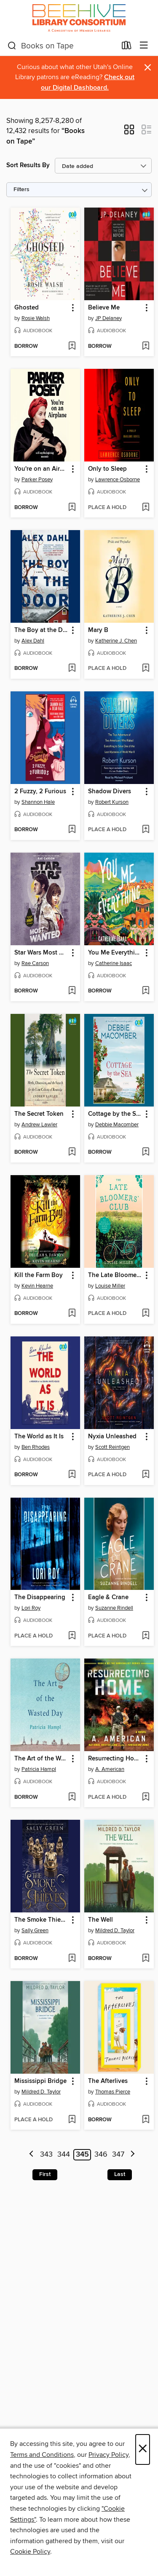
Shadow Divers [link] (109, 791)
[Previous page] (31, 2155)
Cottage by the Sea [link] (115, 1114)
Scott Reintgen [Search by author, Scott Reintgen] (112, 1447)
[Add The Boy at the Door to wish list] (72, 668)
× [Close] (142, 2449)
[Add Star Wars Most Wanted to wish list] (72, 991)
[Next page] (132, 2155)
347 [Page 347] (118, 2154)
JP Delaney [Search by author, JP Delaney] (108, 318)
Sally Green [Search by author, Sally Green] (34, 1930)
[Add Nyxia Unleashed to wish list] (145, 1474)
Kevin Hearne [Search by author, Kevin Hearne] (37, 1286)
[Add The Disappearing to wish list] (72, 1636)
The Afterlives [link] (108, 2081)
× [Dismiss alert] (147, 67)
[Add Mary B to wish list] (145, 668)
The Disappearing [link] (39, 1597)
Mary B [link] (98, 630)
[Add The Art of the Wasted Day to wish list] (72, 1797)
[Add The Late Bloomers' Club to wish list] (145, 1313)
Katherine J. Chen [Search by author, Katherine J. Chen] (116, 640)
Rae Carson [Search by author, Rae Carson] (35, 963)
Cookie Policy (30, 2551)
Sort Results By (28, 165)
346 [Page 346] (100, 2154)
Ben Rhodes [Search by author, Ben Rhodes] (35, 1447)
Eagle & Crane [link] (108, 1597)
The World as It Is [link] (39, 1436)
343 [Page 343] (46, 2154)
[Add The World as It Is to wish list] (72, 1474)
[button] (129, 132)
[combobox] (62, 46)
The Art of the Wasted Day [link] (41, 1759)
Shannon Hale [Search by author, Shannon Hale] (38, 802)
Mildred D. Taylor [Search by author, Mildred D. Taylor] (114, 1930)
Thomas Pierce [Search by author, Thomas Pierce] (112, 2091)
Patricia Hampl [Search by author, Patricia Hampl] (38, 1769)
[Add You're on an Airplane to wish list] (72, 507)
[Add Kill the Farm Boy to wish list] (72, 1313)
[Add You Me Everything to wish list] (145, 991)
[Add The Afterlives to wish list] (145, 2120)
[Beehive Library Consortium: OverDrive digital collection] (79, 18)
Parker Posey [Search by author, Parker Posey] (37, 479)
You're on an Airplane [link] (41, 469)
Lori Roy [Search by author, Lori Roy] (30, 1608)
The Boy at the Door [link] (41, 630)
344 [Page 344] (63, 2154)
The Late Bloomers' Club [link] (115, 1275)
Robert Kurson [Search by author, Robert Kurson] (112, 802)
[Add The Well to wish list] (145, 1958)
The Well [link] (100, 1920)
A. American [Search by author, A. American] (109, 1769)
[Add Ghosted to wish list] (72, 346)
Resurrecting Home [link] (115, 1759)
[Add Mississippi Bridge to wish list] (72, 2120)
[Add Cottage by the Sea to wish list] (145, 1152)
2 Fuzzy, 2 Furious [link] (40, 791)
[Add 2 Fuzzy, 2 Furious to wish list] (72, 829)
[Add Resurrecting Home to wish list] (145, 1797)
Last (119, 2174)
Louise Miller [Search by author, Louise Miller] (110, 1286)
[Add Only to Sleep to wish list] (145, 507)
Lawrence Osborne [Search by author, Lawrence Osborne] (117, 479)
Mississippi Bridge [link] (40, 2081)
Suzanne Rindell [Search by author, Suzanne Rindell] (114, 1608)
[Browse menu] (144, 45)
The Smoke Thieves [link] (41, 1920)
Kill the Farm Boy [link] (38, 1275)
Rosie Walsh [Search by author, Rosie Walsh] (35, 318)
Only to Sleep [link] (107, 469)
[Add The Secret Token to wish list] (72, 1152)
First (45, 2174)
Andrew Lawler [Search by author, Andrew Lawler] (39, 1124)
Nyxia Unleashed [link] (112, 1436)
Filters (21, 189)
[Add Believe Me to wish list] (145, 346)
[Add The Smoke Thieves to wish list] (72, 1958)
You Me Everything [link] (115, 953)
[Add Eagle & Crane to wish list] (145, 1636)
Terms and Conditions (42, 2455)
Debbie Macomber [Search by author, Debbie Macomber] (117, 1124)
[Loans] (126, 47)
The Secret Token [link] (39, 1114)
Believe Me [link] (104, 308)
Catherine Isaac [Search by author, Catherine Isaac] (113, 963)
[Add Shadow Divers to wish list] (145, 829)
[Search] (12, 46)
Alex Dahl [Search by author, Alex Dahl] (32, 640)
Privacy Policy (108, 2455)
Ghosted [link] (26, 308)
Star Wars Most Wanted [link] (41, 953)
